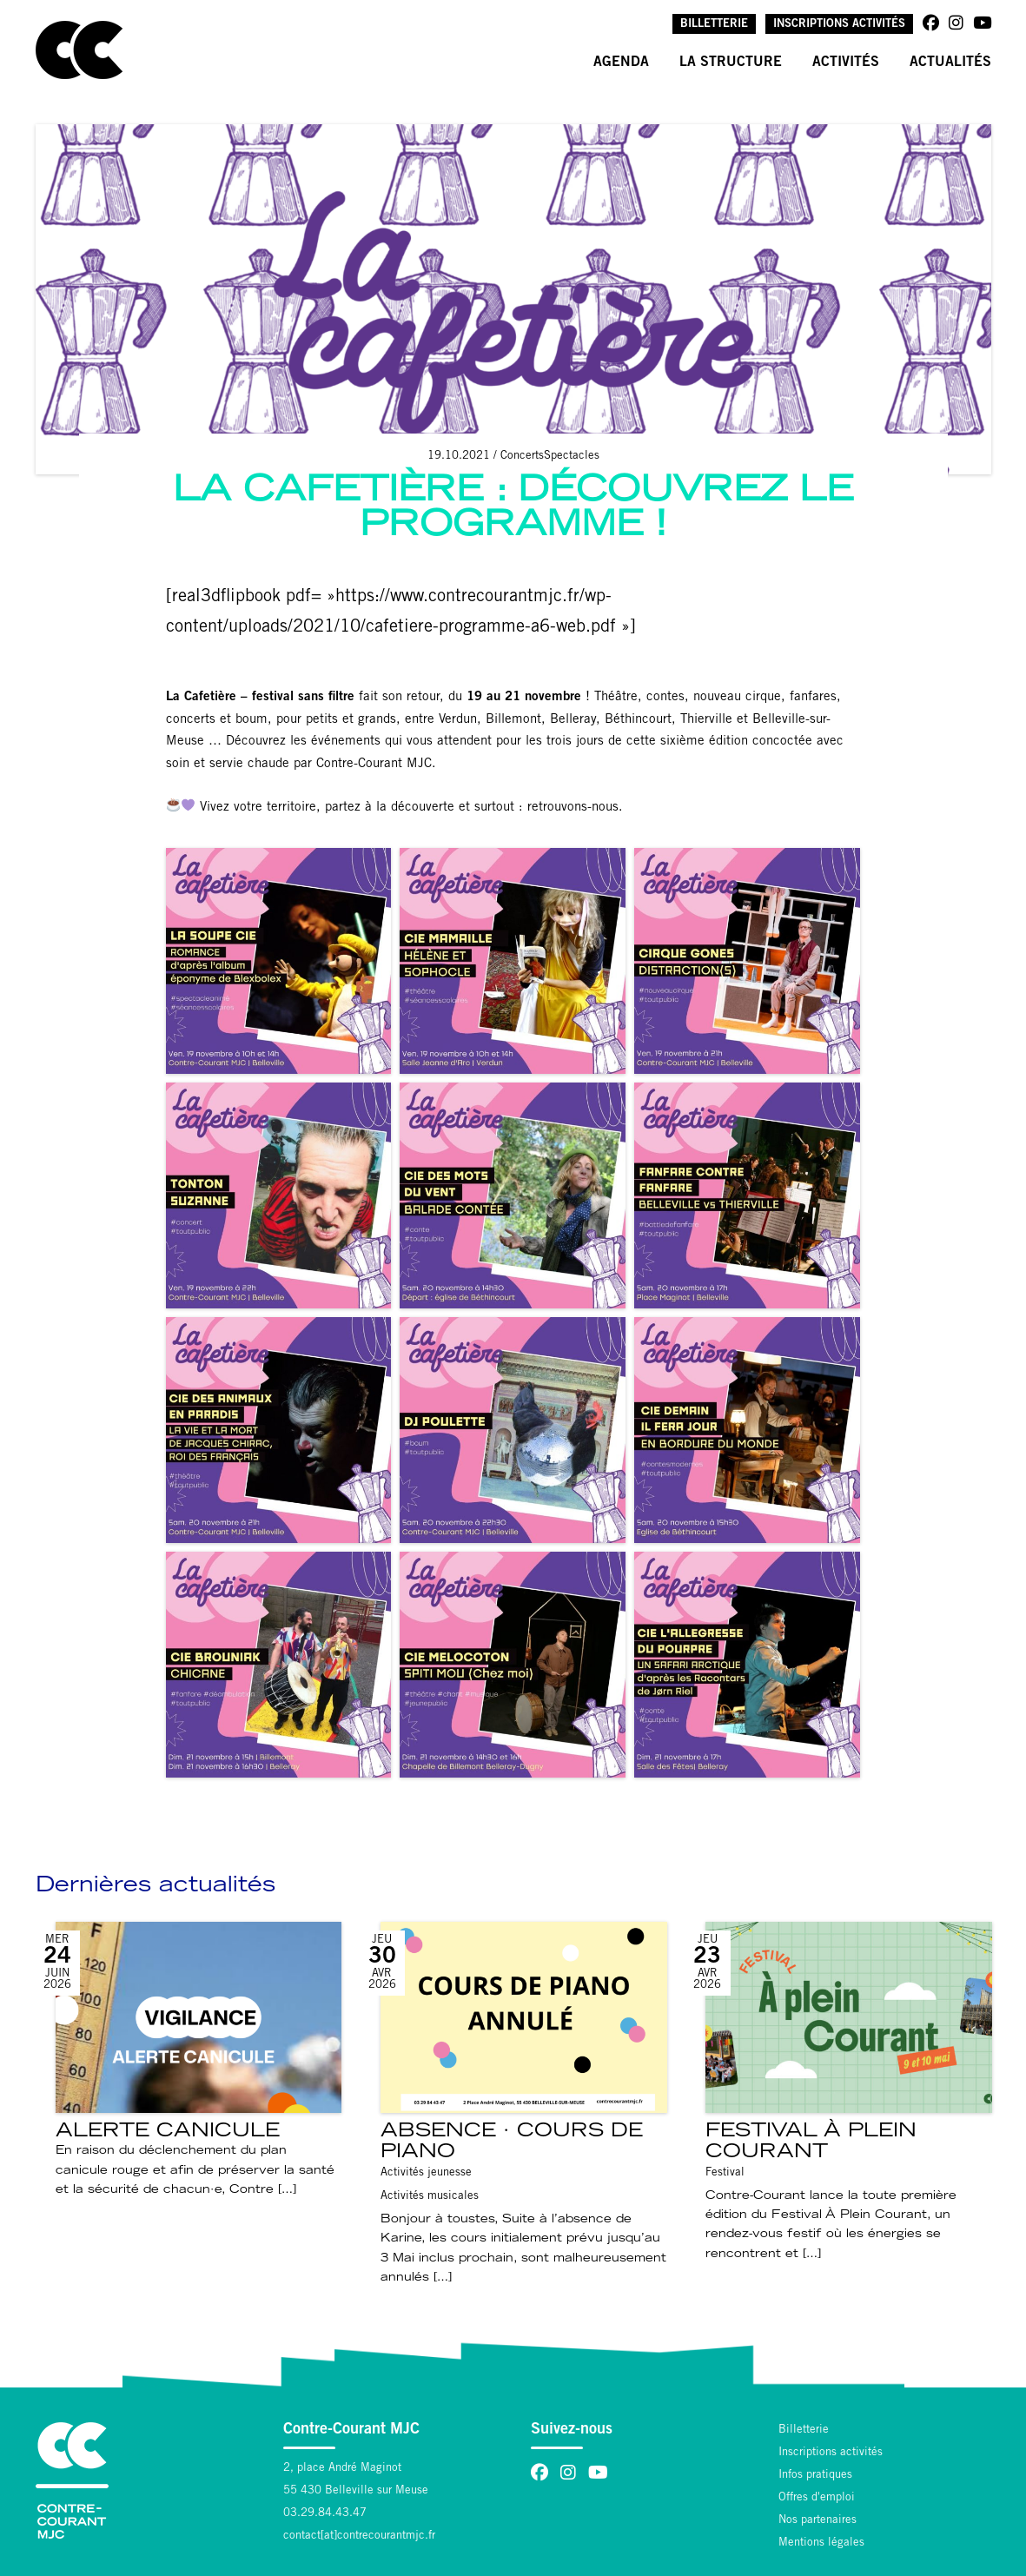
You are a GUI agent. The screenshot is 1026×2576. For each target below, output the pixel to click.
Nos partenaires (817, 2520)
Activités (845, 63)
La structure (730, 63)
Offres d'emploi (816, 2498)
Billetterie (714, 24)
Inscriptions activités (839, 24)
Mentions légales (821, 2543)
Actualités (950, 63)
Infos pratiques (815, 2475)
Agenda (621, 63)
